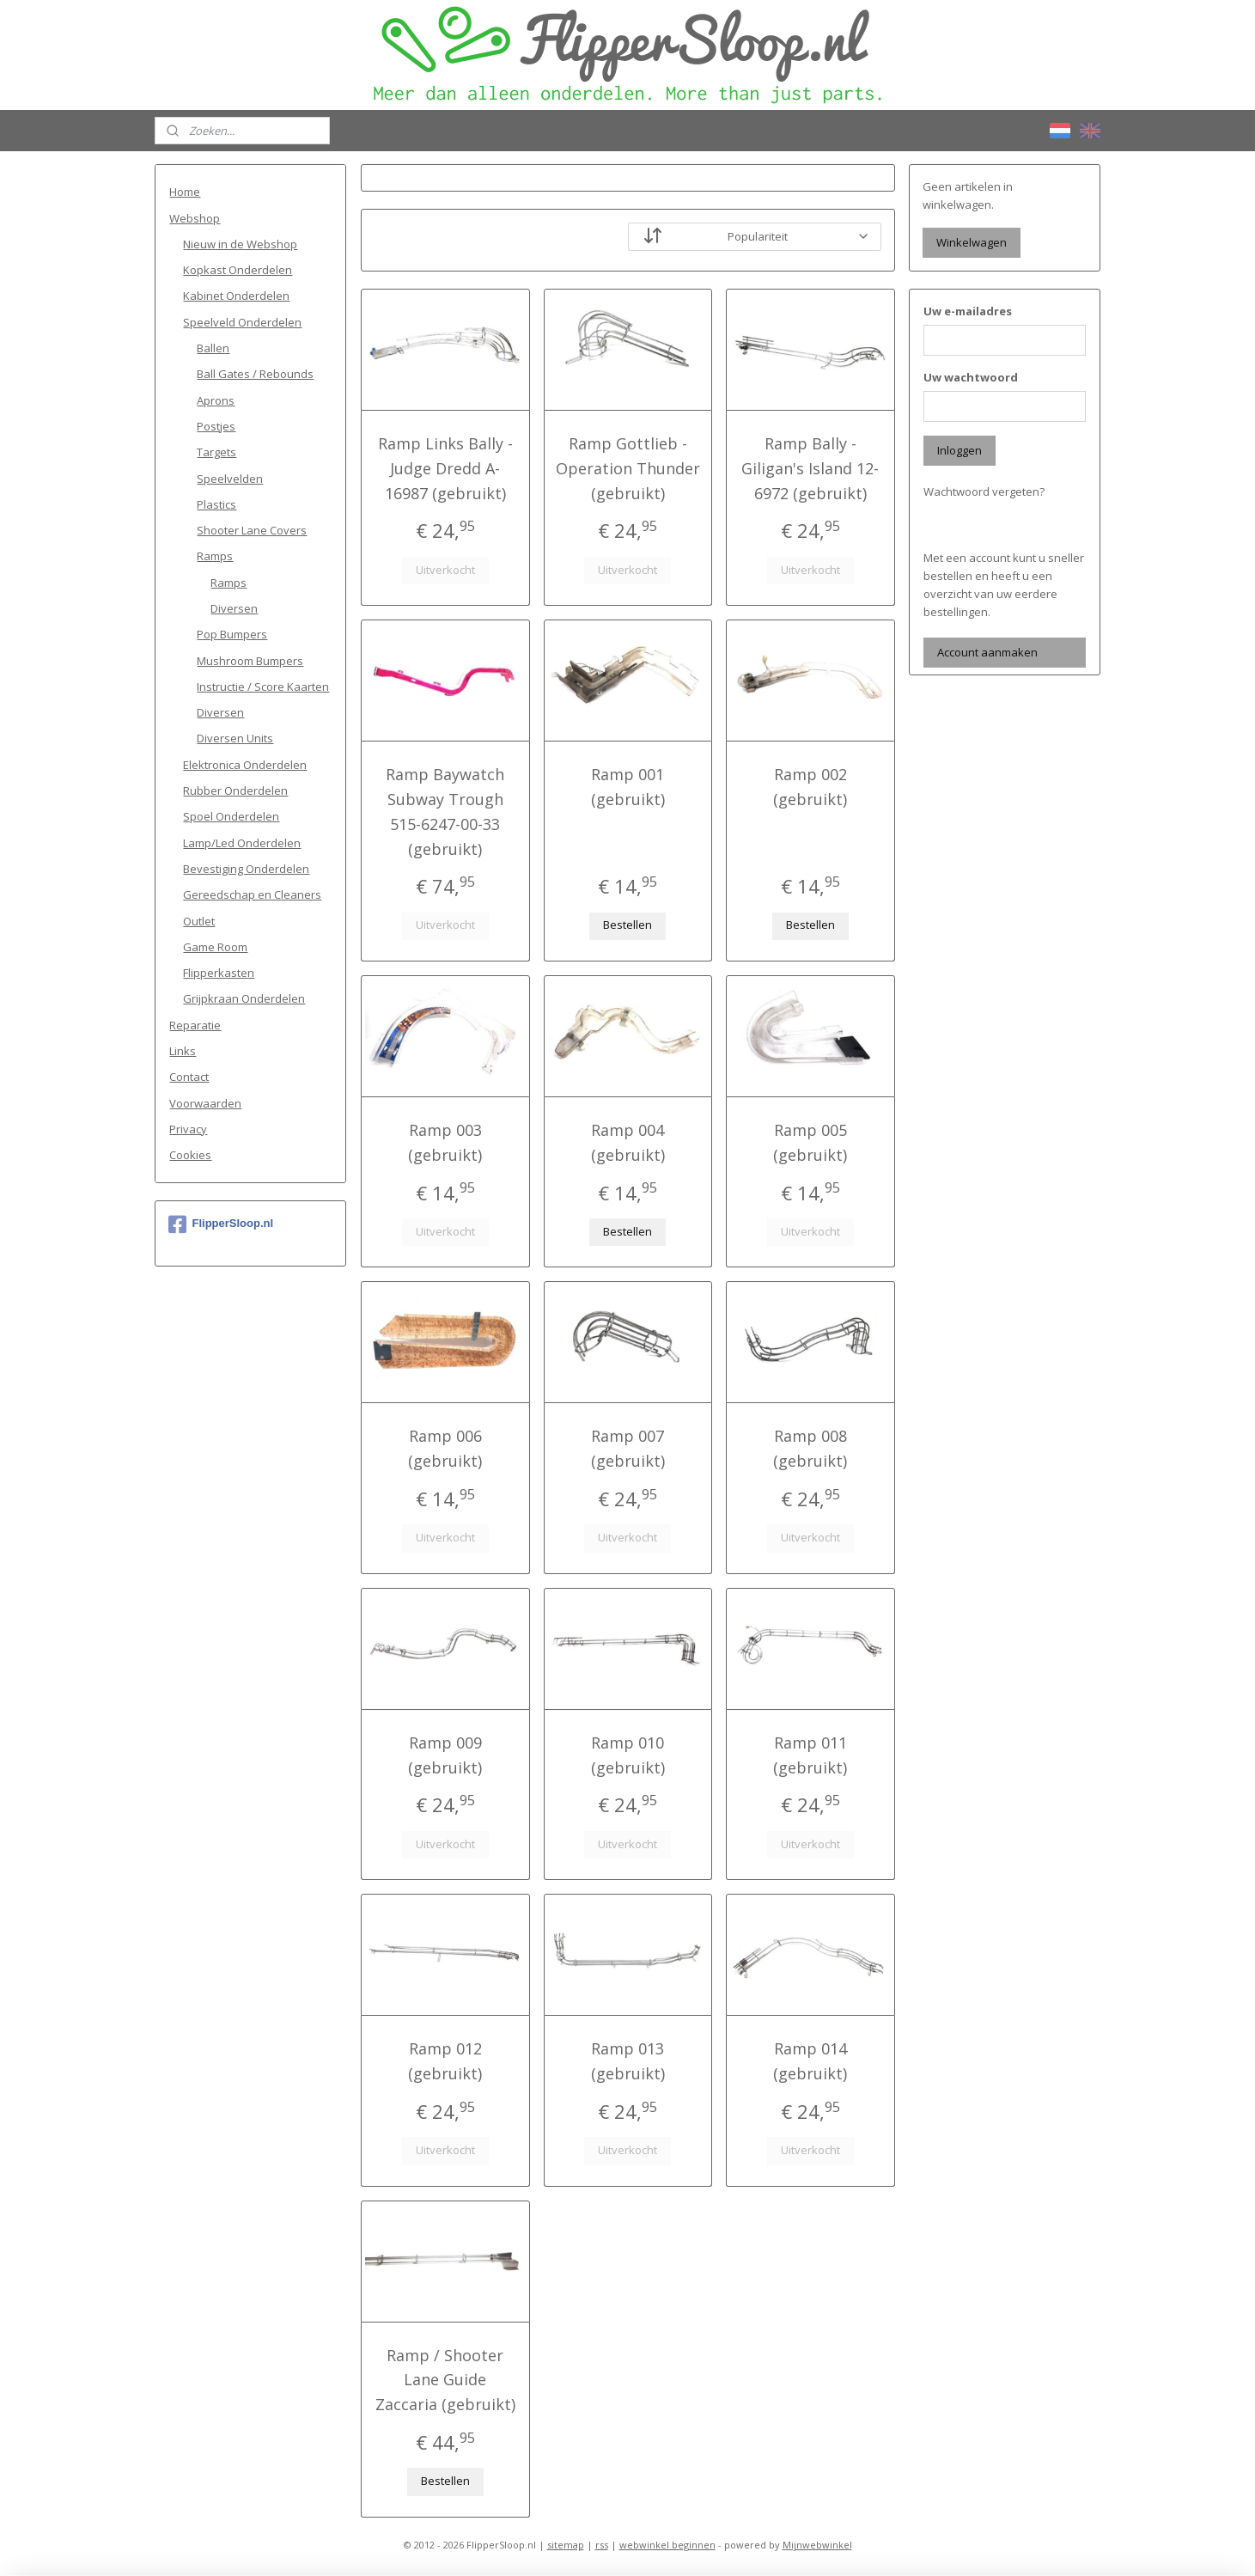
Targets (216, 452)
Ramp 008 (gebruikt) (810, 1448)
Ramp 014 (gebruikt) (810, 2061)
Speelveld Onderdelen (242, 322)
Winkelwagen (971, 242)
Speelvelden (230, 478)
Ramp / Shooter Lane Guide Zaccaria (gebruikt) (445, 2380)
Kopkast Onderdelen (237, 270)
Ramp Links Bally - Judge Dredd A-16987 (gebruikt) (444, 468)
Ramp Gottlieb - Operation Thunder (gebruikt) (627, 468)
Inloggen (959, 450)
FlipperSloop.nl (220, 1224)
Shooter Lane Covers (252, 530)
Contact (189, 1076)
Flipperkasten (218, 972)
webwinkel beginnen (667, 2544)
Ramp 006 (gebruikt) (445, 1448)
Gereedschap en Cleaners (252, 894)
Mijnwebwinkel (817, 2544)
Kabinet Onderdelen (236, 295)
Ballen (213, 348)
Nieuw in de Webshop (240, 244)
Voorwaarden (205, 1103)
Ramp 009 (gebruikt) (445, 1755)
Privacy (188, 1129)
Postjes (216, 426)
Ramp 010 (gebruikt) (627, 1755)
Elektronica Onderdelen (245, 764)
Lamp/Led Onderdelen (242, 843)
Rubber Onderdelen (235, 790)
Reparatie (195, 1025)
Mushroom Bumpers (250, 660)
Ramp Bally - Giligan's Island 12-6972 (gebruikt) (810, 468)
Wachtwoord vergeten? (984, 491)
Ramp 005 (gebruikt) (810, 1142)
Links (182, 1051)
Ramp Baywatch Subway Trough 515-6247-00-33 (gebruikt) (445, 811)
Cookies (190, 1155)
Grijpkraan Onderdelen (244, 998)
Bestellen (627, 924)
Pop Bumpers (232, 634)
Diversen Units (235, 738)
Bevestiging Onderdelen (246, 868)
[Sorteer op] (754, 236)
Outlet (199, 921)
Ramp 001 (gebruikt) (627, 786)
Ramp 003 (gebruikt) (445, 1142)
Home (184, 191)
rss (601, 2544)
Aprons (216, 400)
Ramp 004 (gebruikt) (627, 1142)
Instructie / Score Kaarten (263, 686)
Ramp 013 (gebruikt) (627, 2061)
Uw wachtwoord (970, 377)
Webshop (194, 218)
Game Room (215, 947)
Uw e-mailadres (967, 311)
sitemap (565, 2544)
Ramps (215, 556)
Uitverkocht (444, 569)
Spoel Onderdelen (231, 816)
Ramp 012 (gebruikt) (445, 2061)
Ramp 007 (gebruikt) (627, 1448)
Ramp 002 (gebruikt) (810, 786)
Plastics (216, 504)
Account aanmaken (987, 652)
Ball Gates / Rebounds (255, 374)
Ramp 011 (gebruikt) (810, 1755)
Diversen (234, 608)
